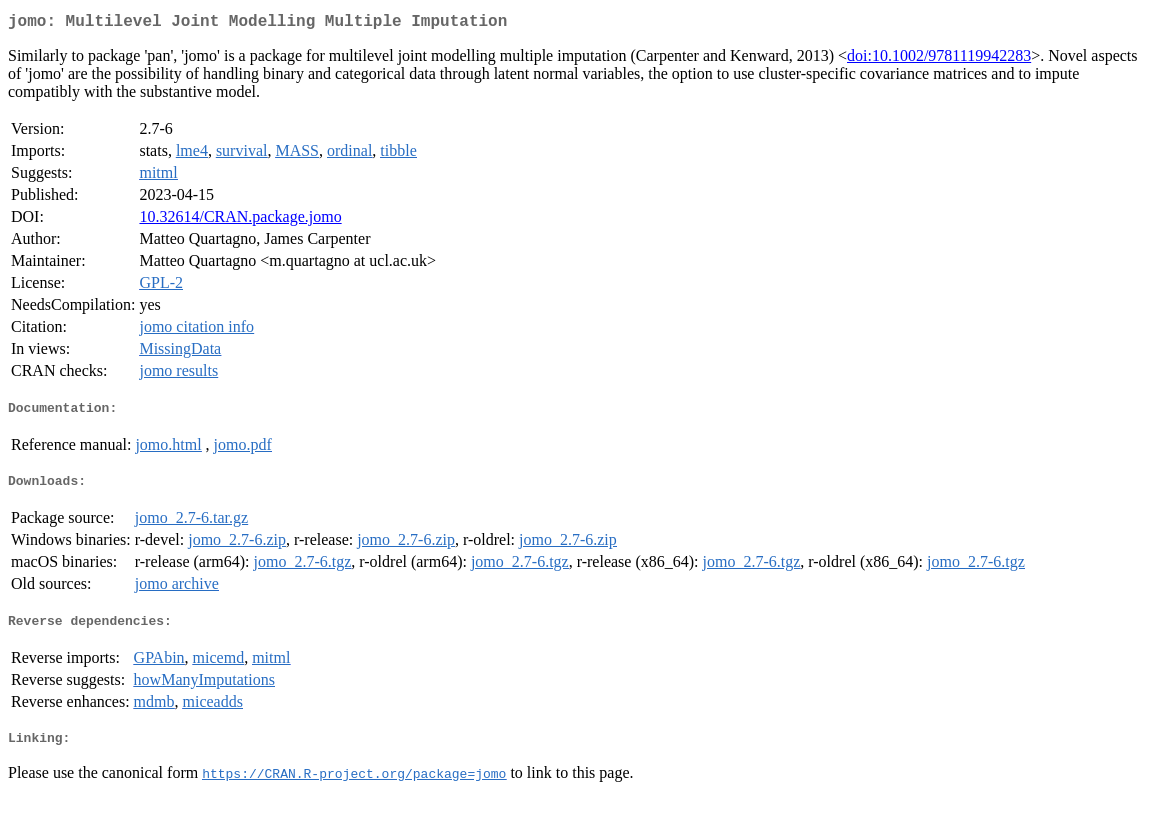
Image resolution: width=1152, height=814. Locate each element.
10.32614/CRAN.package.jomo (240, 220)
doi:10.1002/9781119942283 (939, 59)
